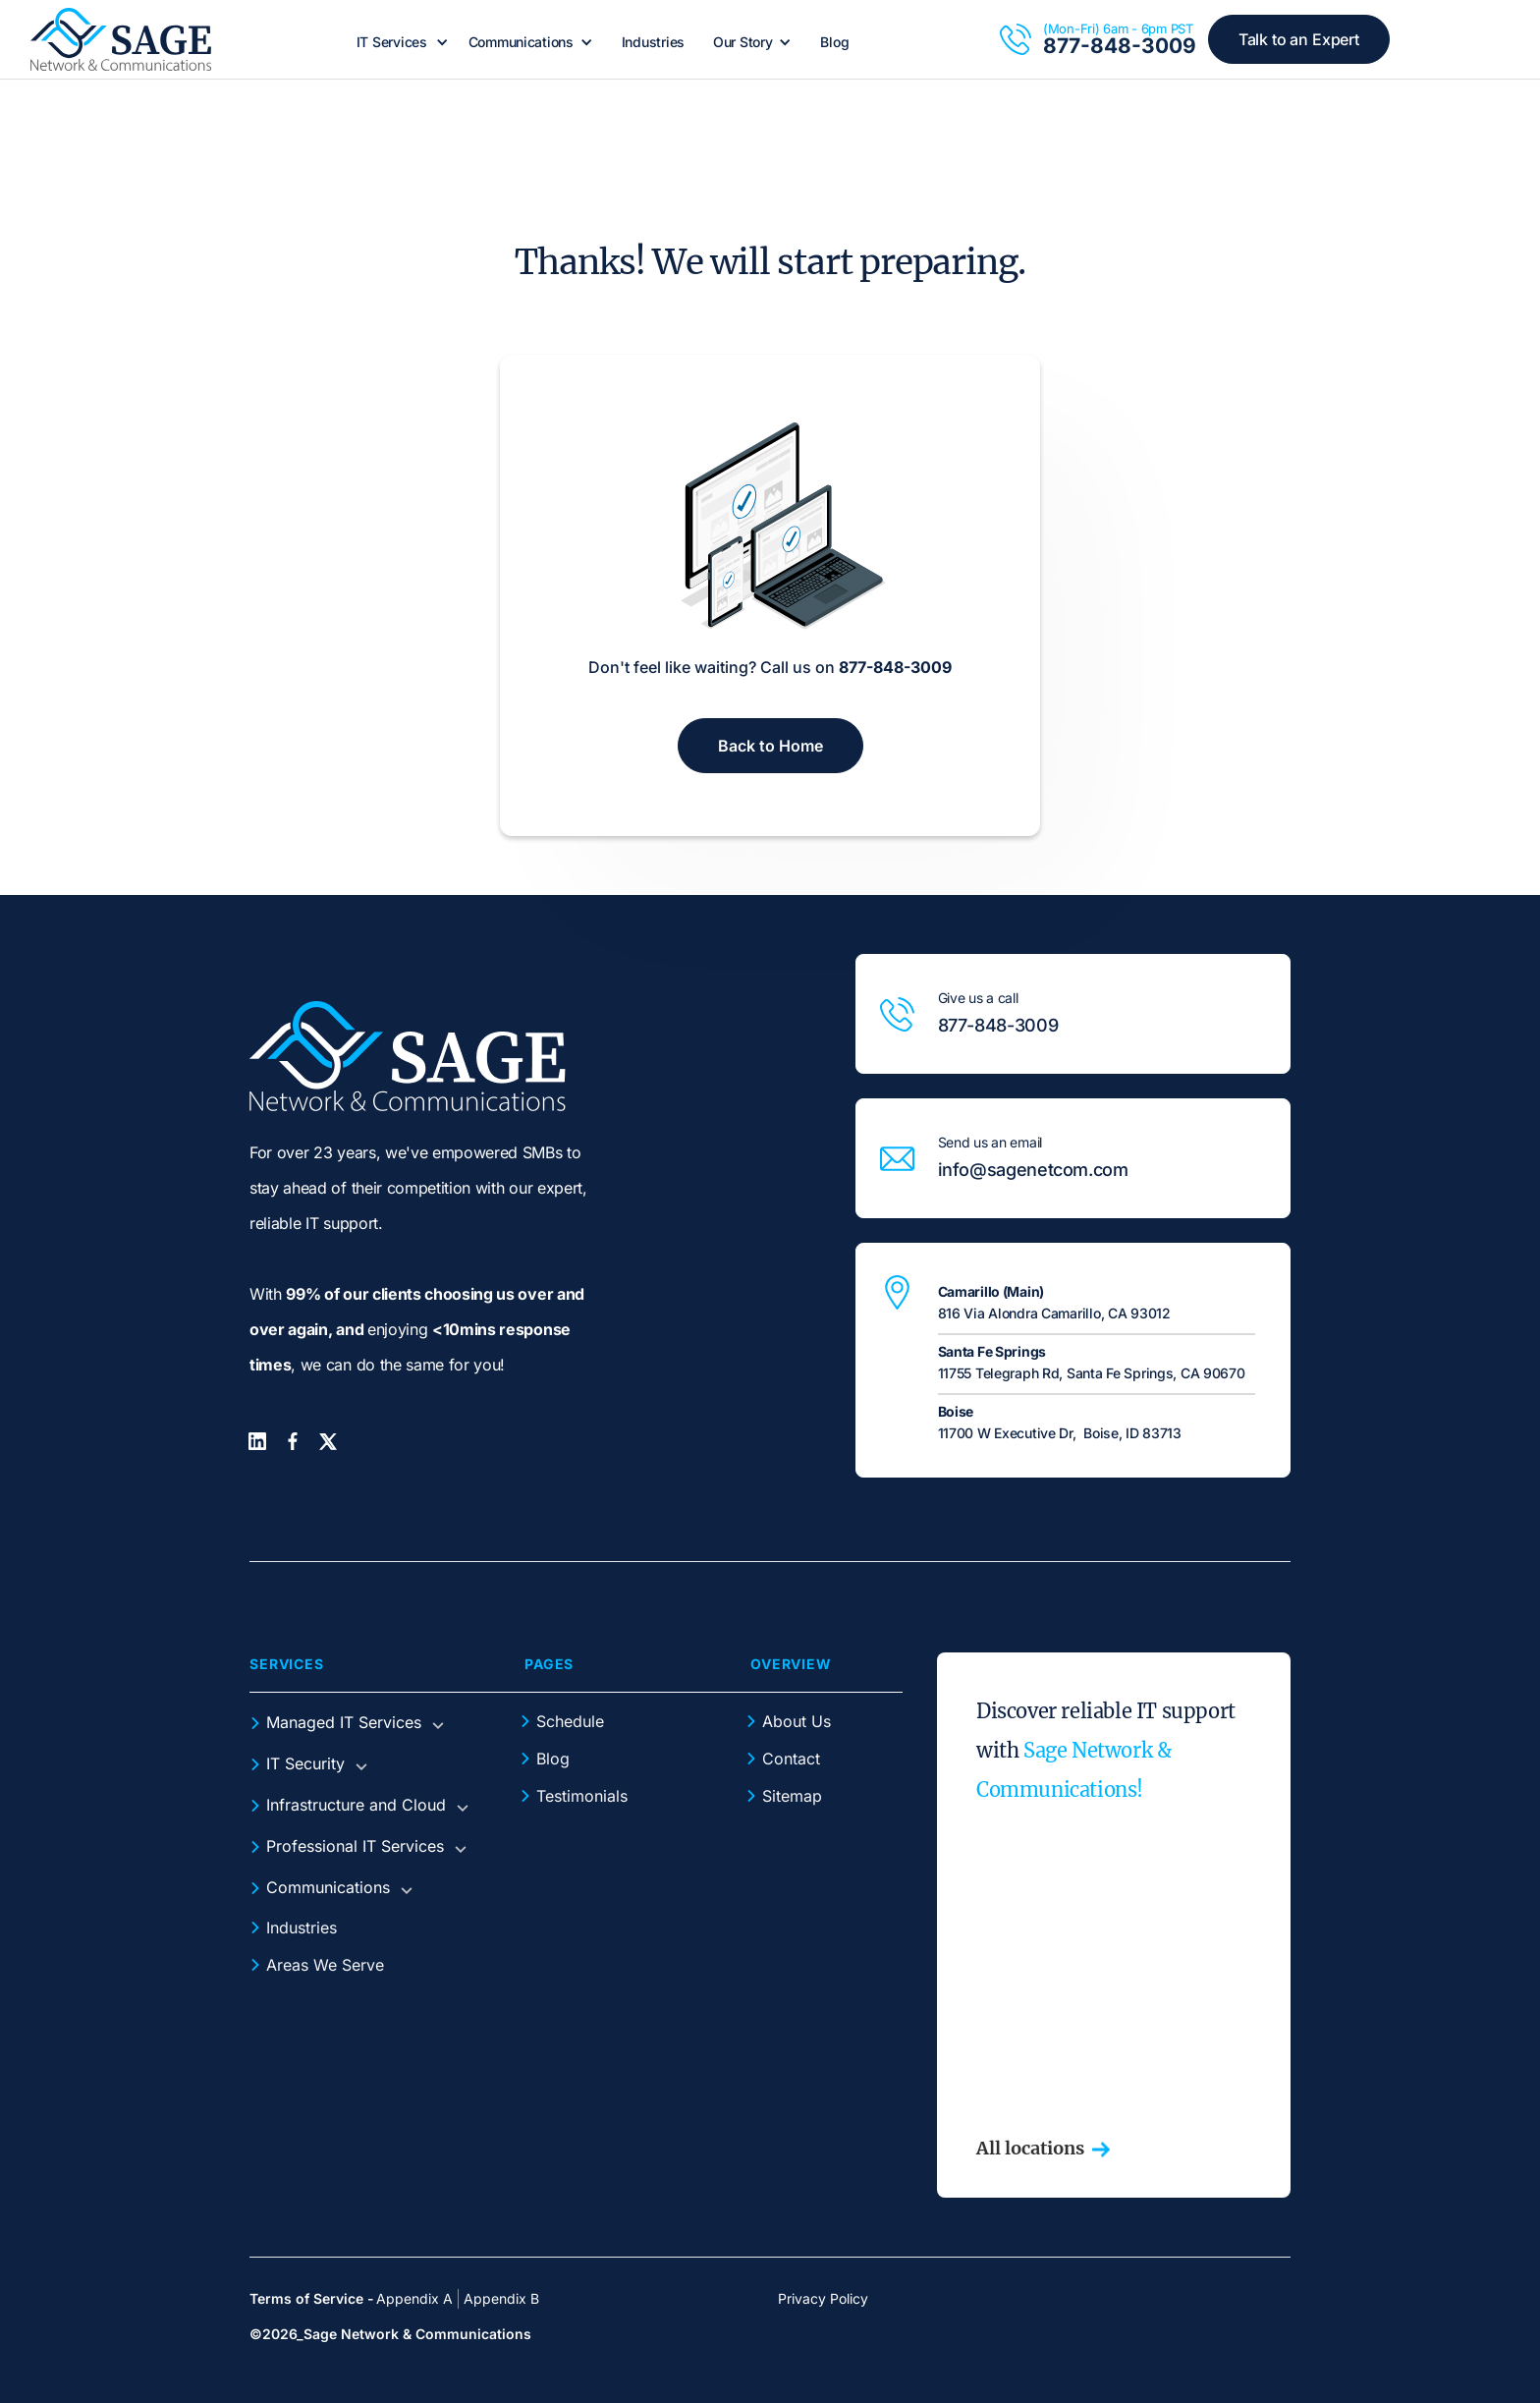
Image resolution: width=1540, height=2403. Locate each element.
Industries (653, 41)
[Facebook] (293, 1441)
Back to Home (770, 745)
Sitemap (792, 1796)
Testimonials (582, 1796)
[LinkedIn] (257, 1441)
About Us (796, 1721)
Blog (834, 41)
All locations (1030, 2148)
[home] (120, 39)
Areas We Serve (325, 1965)
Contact (791, 1758)
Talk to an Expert (1298, 39)
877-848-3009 (1119, 45)
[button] (400, 42)
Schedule (570, 1721)
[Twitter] (328, 1441)
